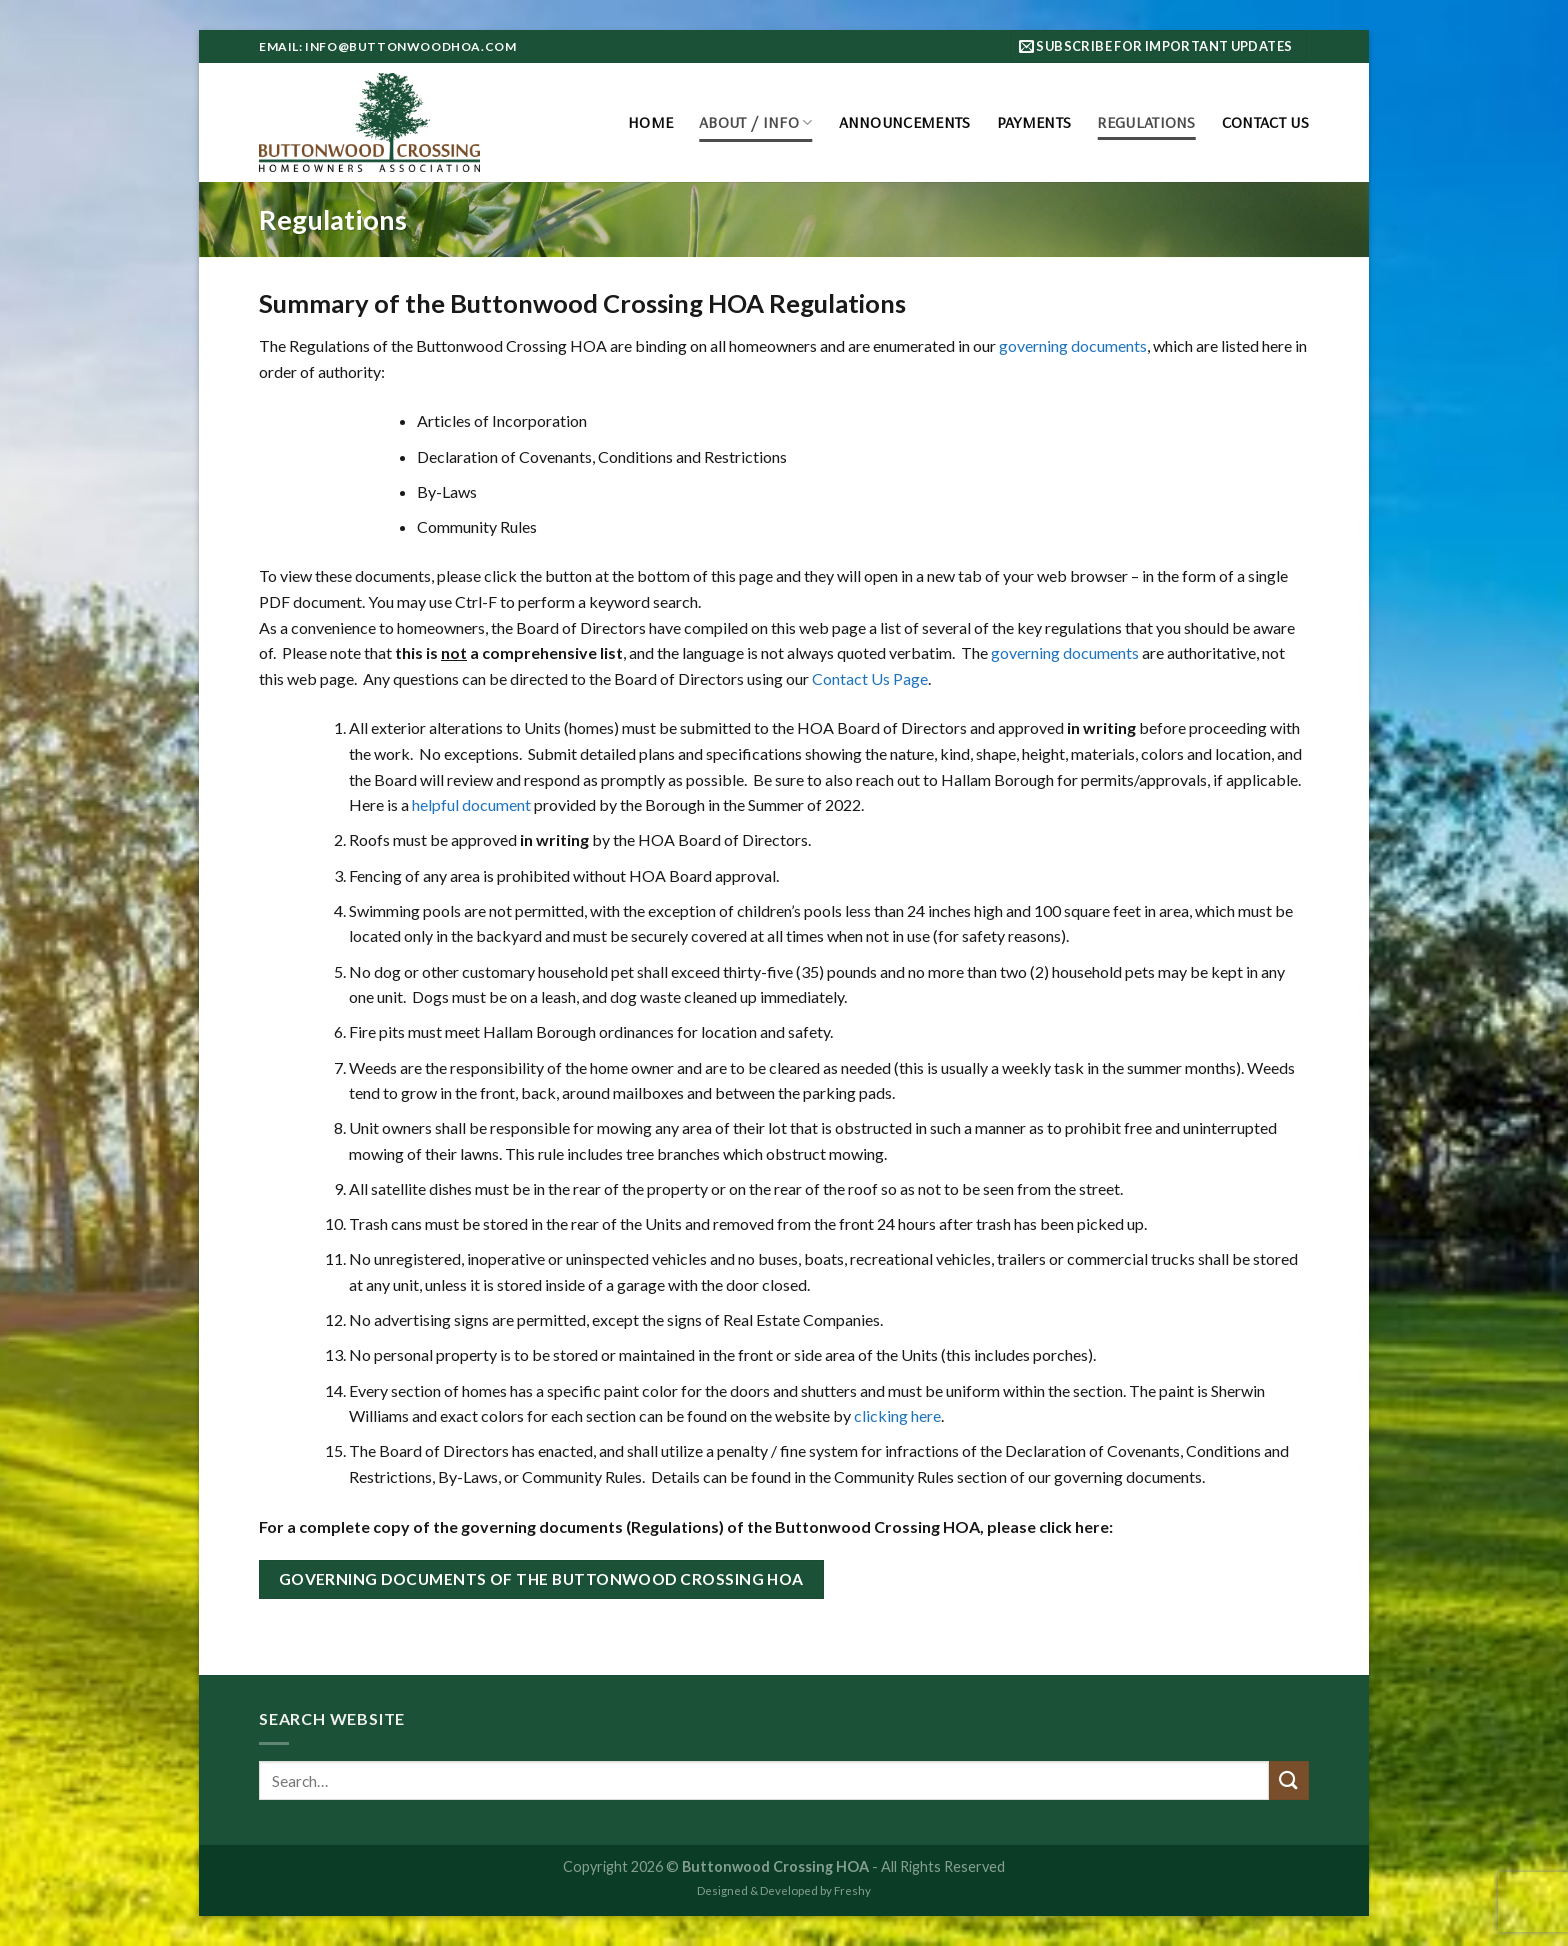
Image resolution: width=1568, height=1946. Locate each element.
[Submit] (1289, 1780)
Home (650, 122)
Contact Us (1265, 122)
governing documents (1073, 345)
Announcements (905, 122)
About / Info (755, 122)
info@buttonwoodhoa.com (410, 46)
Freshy (852, 1890)
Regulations (1146, 122)
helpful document (471, 804)
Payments (1034, 122)
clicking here (897, 1415)
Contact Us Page (870, 678)
